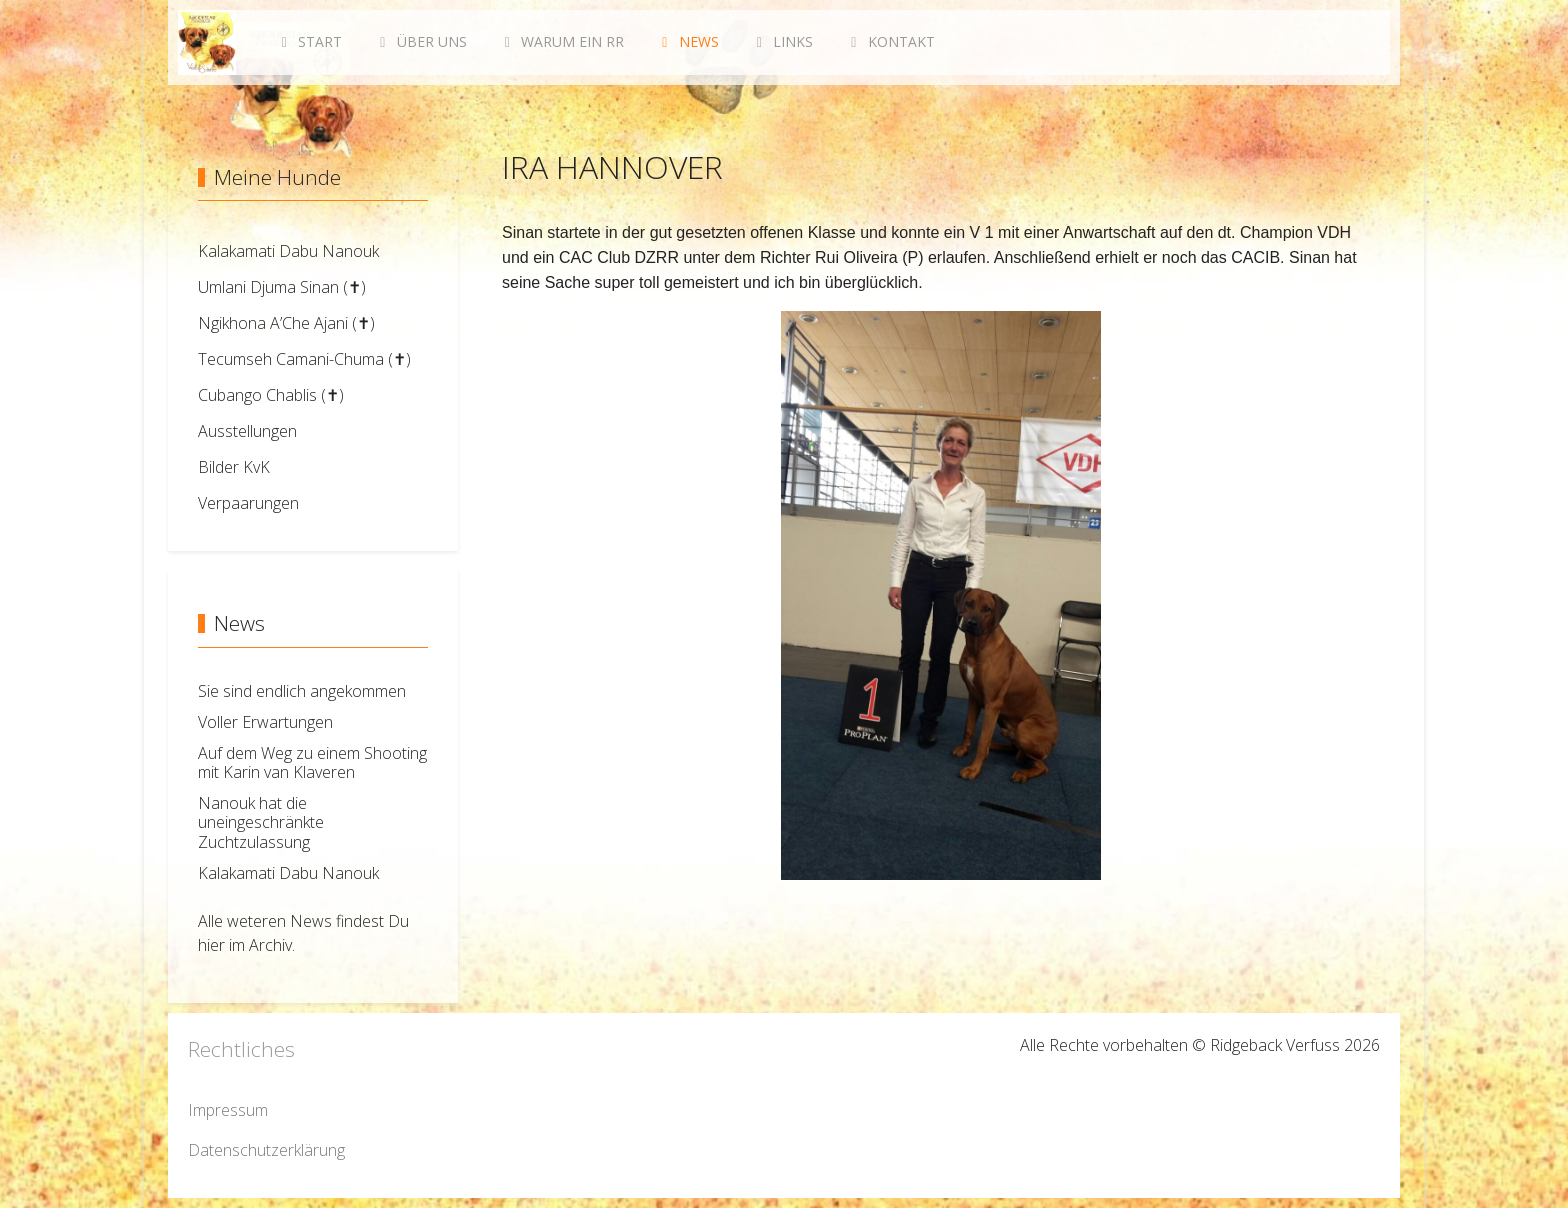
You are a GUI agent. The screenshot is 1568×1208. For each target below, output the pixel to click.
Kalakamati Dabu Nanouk (288, 873)
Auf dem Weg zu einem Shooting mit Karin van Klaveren (312, 762)
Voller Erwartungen (265, 722)
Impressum (228, 1110)
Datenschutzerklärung (266, 1150)
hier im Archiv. (246, 945)
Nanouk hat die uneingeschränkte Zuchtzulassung (261, 822)
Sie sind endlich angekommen (302, 691)
